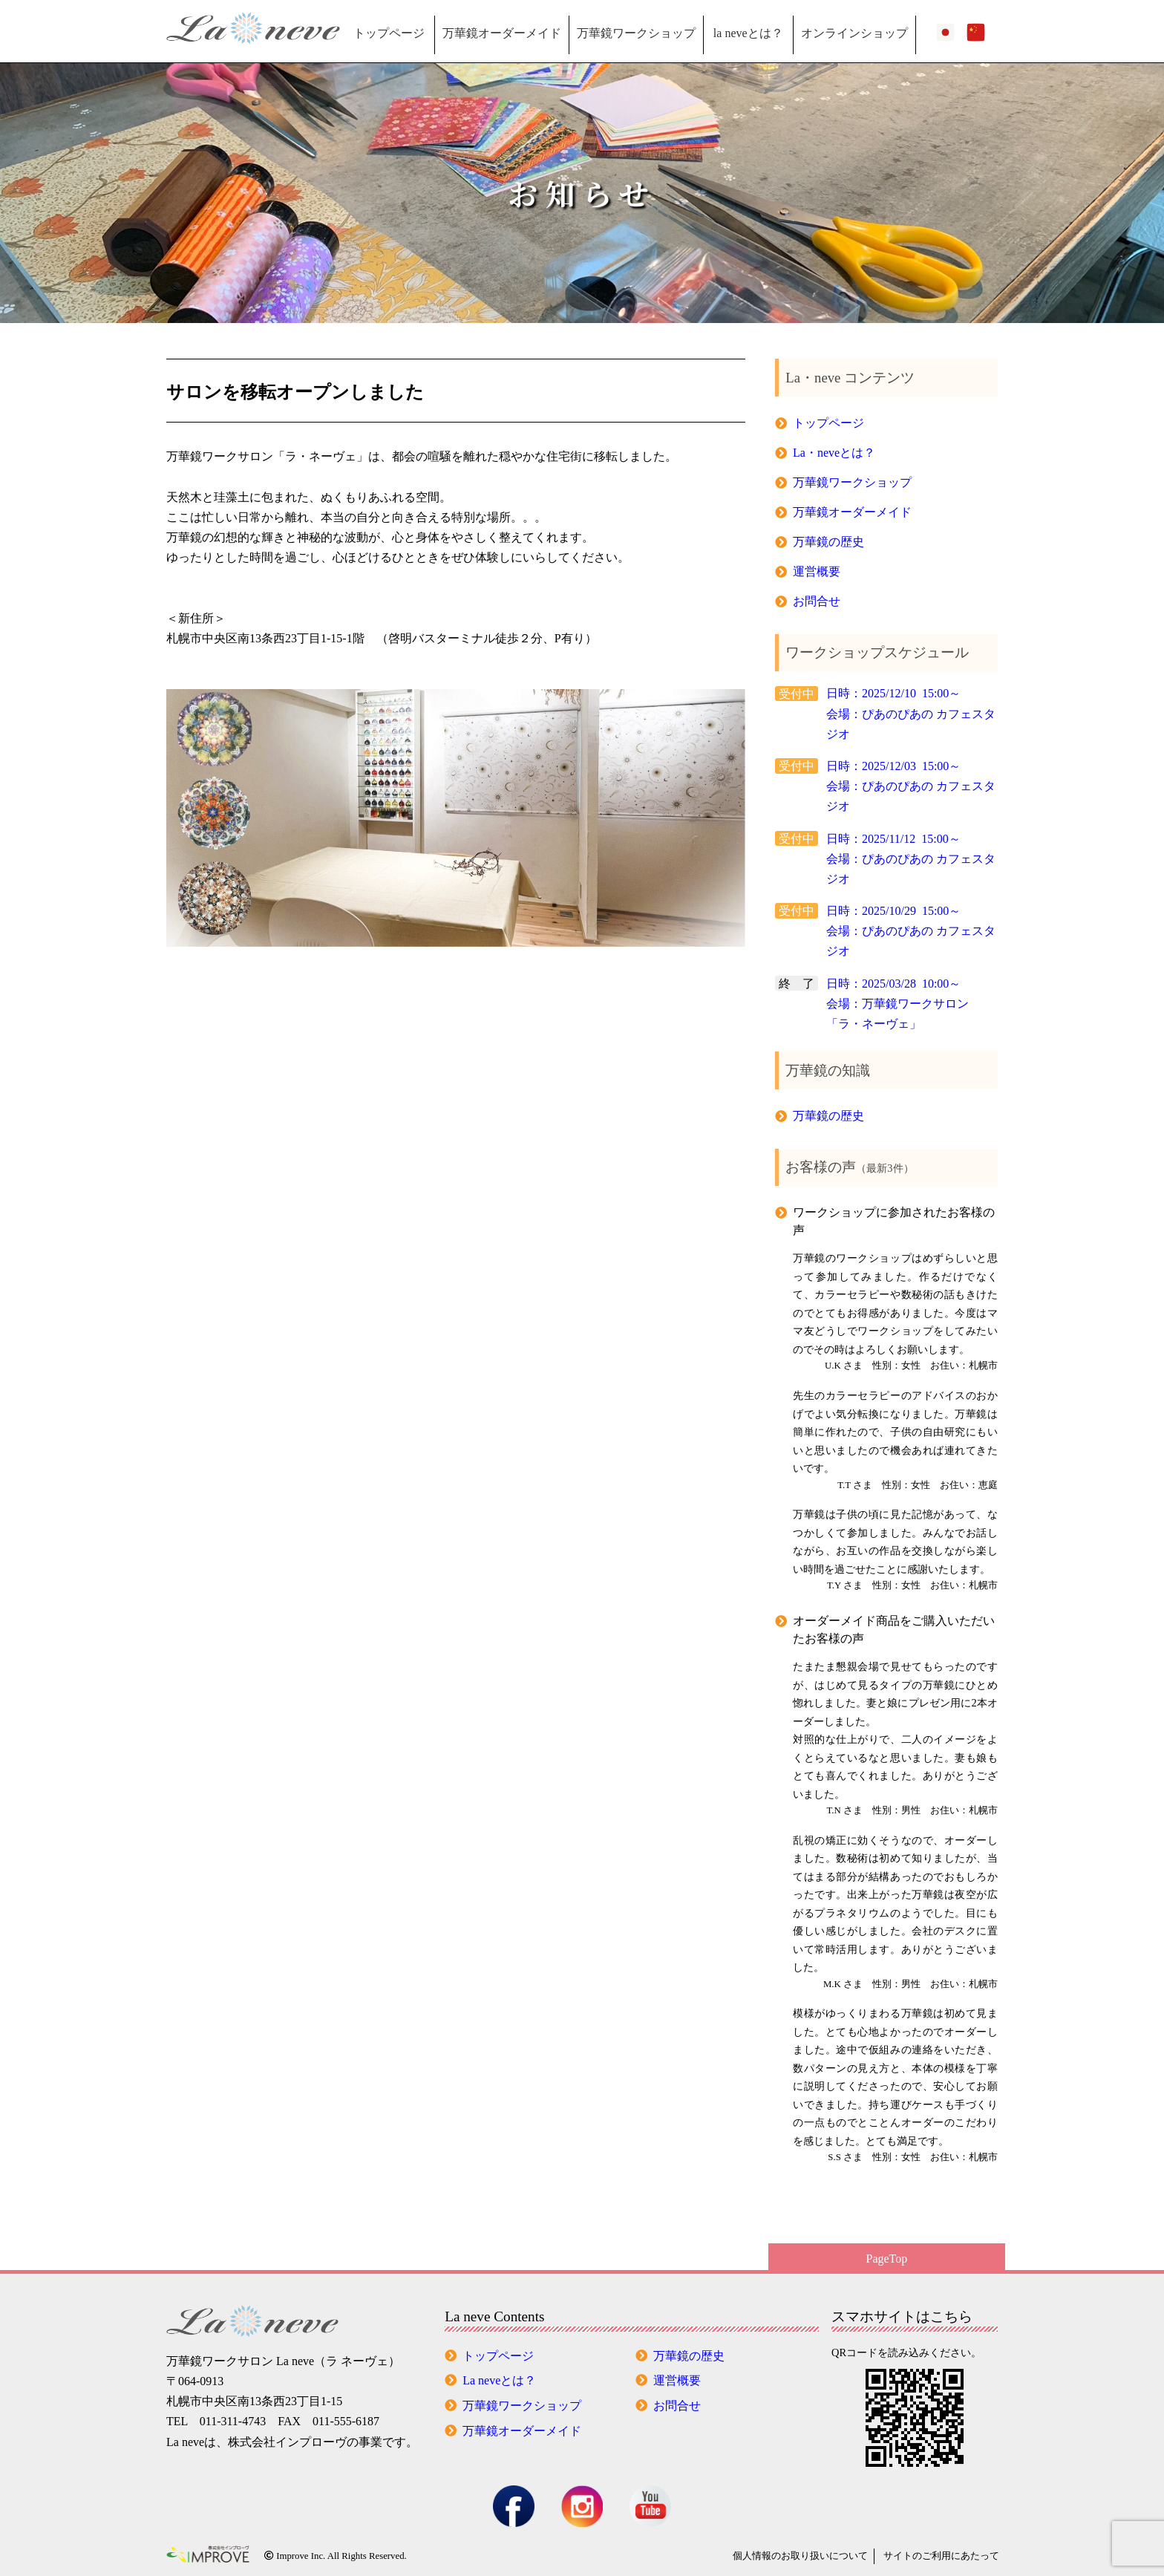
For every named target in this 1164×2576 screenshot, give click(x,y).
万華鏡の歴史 (828, 541)
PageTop (887, 2258)
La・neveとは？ (834, 452)
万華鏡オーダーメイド (501, 33)
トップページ (389, 33)
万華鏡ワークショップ (636, 33)
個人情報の (800, 2556)
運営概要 (816, 571)
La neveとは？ (499, 2380)
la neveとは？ (748, 33)
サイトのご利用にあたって (941, 2556)
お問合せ (816, 601)
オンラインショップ (854, 33)
